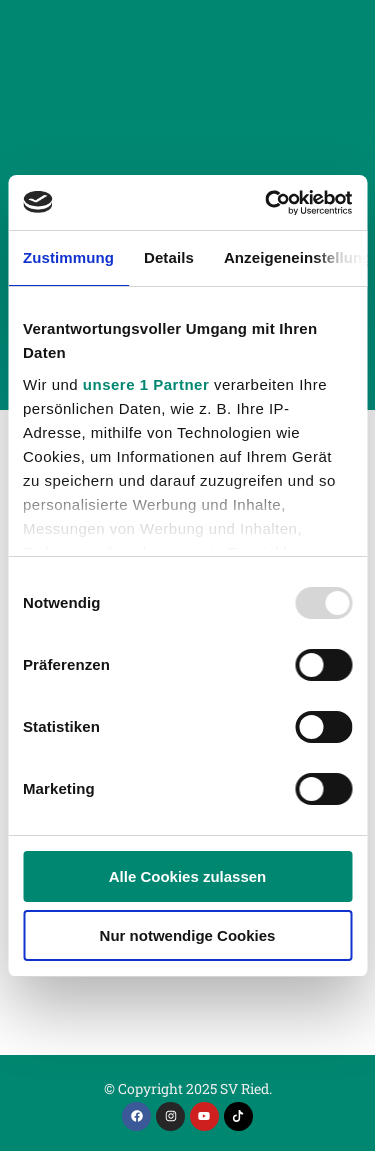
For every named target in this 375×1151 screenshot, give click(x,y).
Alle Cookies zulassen (188, 876)
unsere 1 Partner (146, 384)
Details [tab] (169, 257)
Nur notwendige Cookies (188, 935)
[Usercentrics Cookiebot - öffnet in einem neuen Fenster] (267, 203)
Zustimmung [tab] (68, 257)
